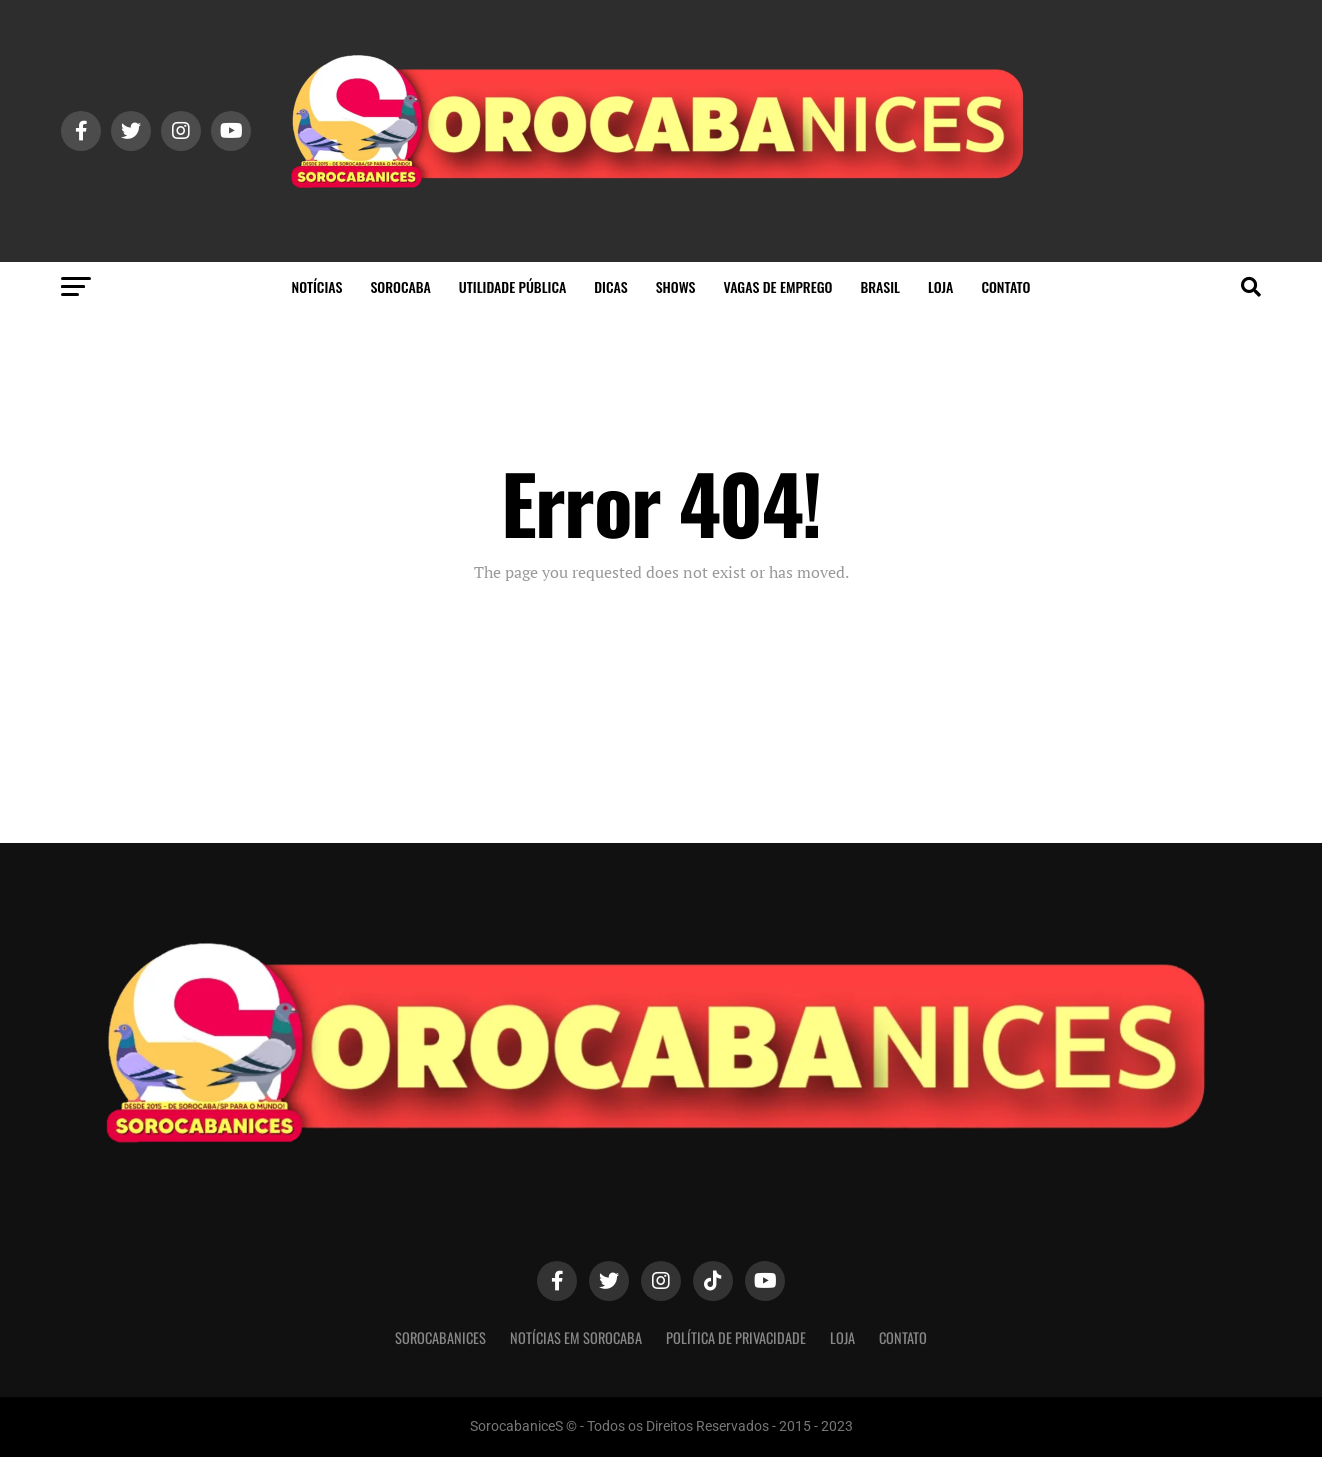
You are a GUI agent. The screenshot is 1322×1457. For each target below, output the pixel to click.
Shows (676, 286)
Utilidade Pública (512, 286)
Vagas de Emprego (777, 286)
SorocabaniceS (440, 1337)
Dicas (610, 286)
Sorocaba (400, 286)
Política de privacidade (736, 1337)
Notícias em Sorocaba (576, 1337)
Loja (940, 286)
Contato (1005, 286)
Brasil (880, 286)
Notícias (317, 286)
